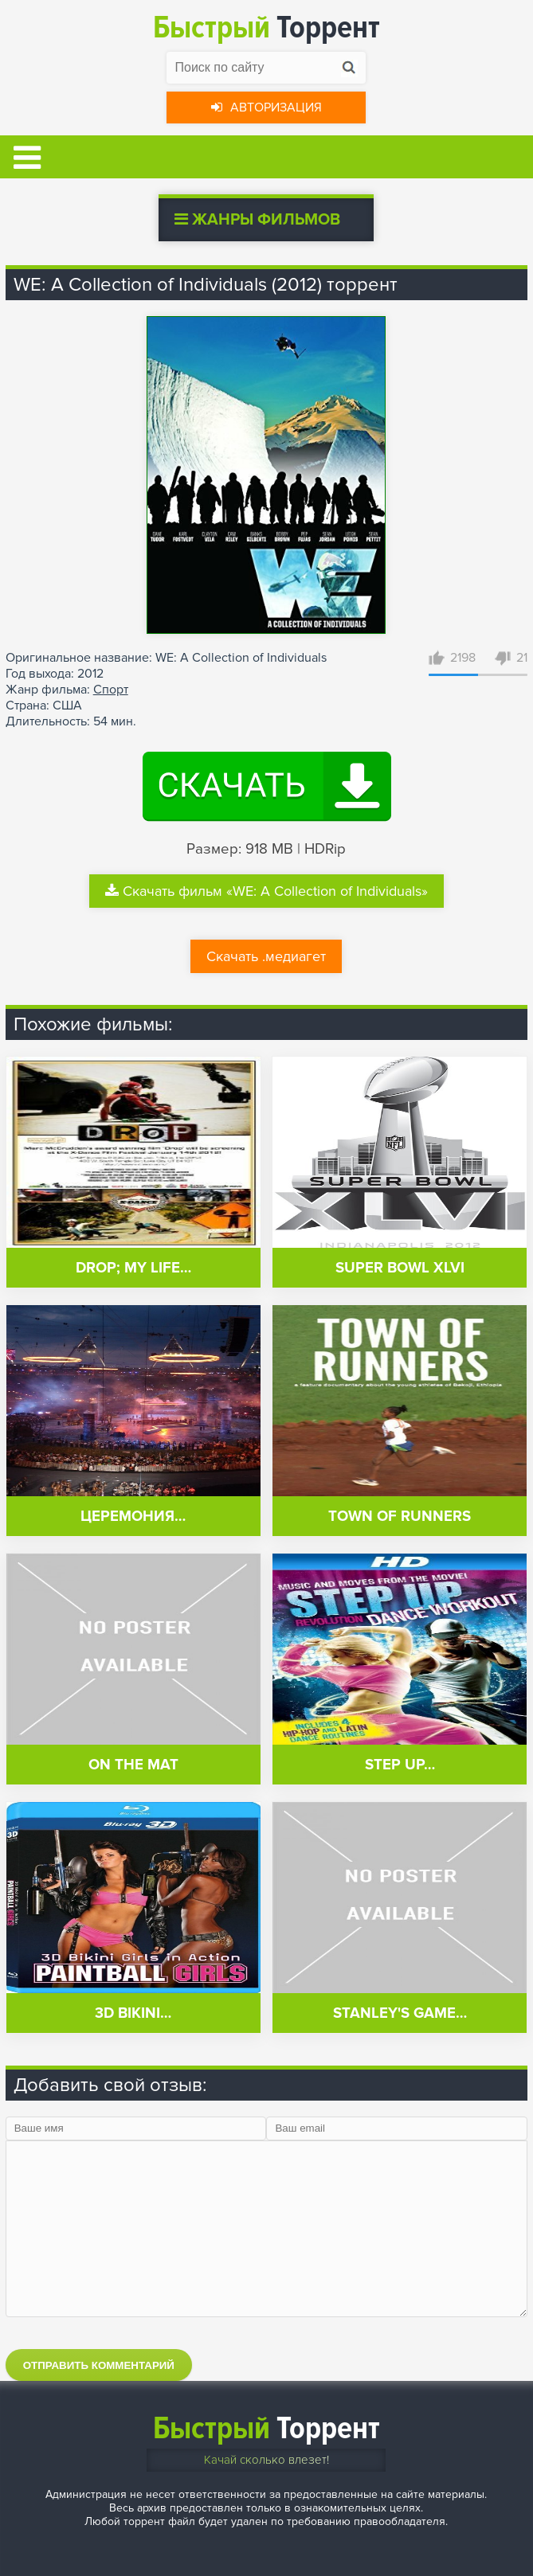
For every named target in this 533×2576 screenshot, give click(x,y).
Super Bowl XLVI (399, 1268)
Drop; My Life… (133, 1268)
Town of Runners (399, 1516)
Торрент (266, 27)
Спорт (110, 690)
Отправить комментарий (98, 2365)
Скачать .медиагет (266, 956)
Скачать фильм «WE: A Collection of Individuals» (266, 891)
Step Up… (400, 1765)
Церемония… (133, 1516)
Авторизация (266, 107)
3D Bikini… (133, 2013)
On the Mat (133, 1765)
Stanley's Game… (400, 2013)
